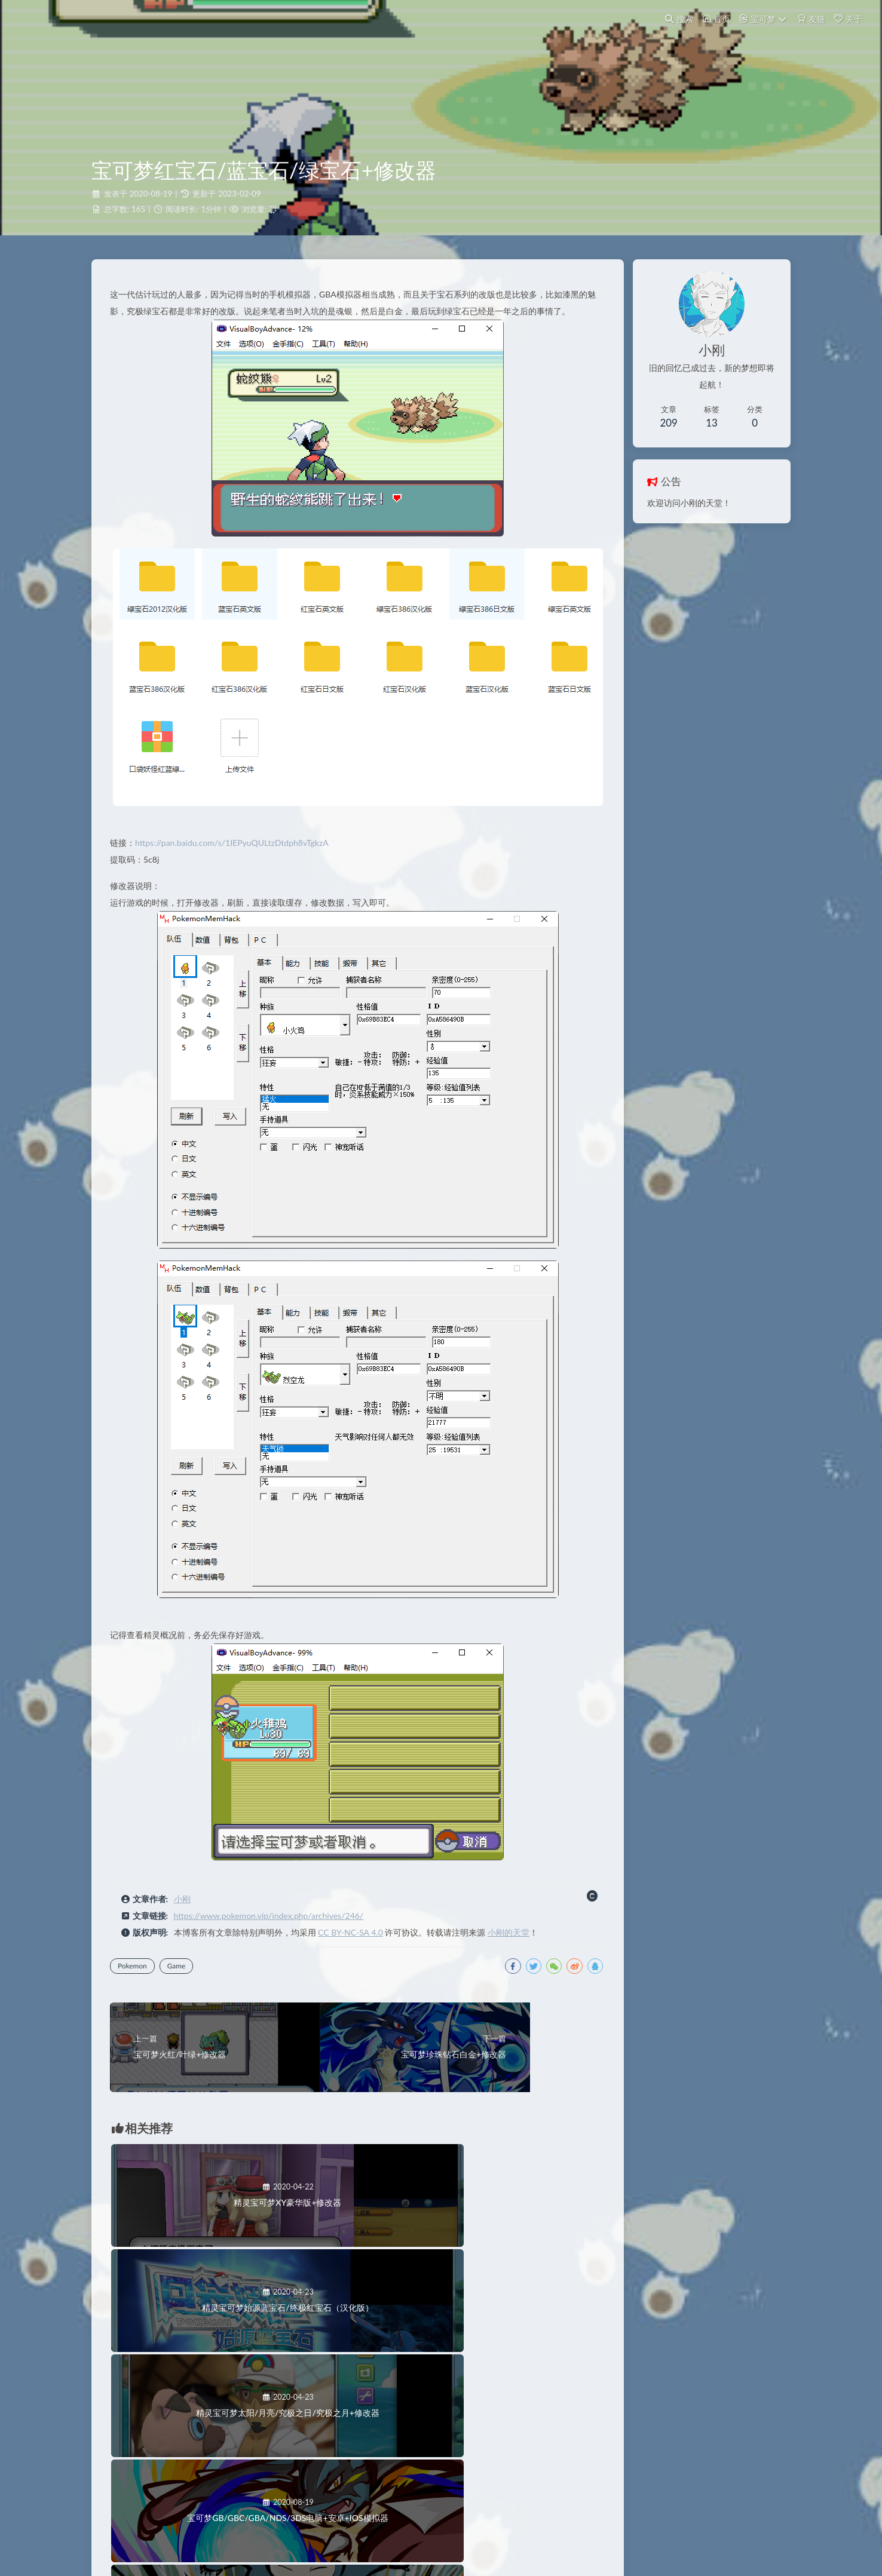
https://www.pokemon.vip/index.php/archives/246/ (274, 1928)
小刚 (187, 1911)
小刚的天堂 (514, 1945)
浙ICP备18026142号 (441, 2527)
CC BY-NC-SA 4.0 (355, 1945)
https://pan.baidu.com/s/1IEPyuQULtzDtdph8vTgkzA (237, 855)
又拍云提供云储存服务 (446, 2543)
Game (182, 1978)
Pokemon (137, 1978)
